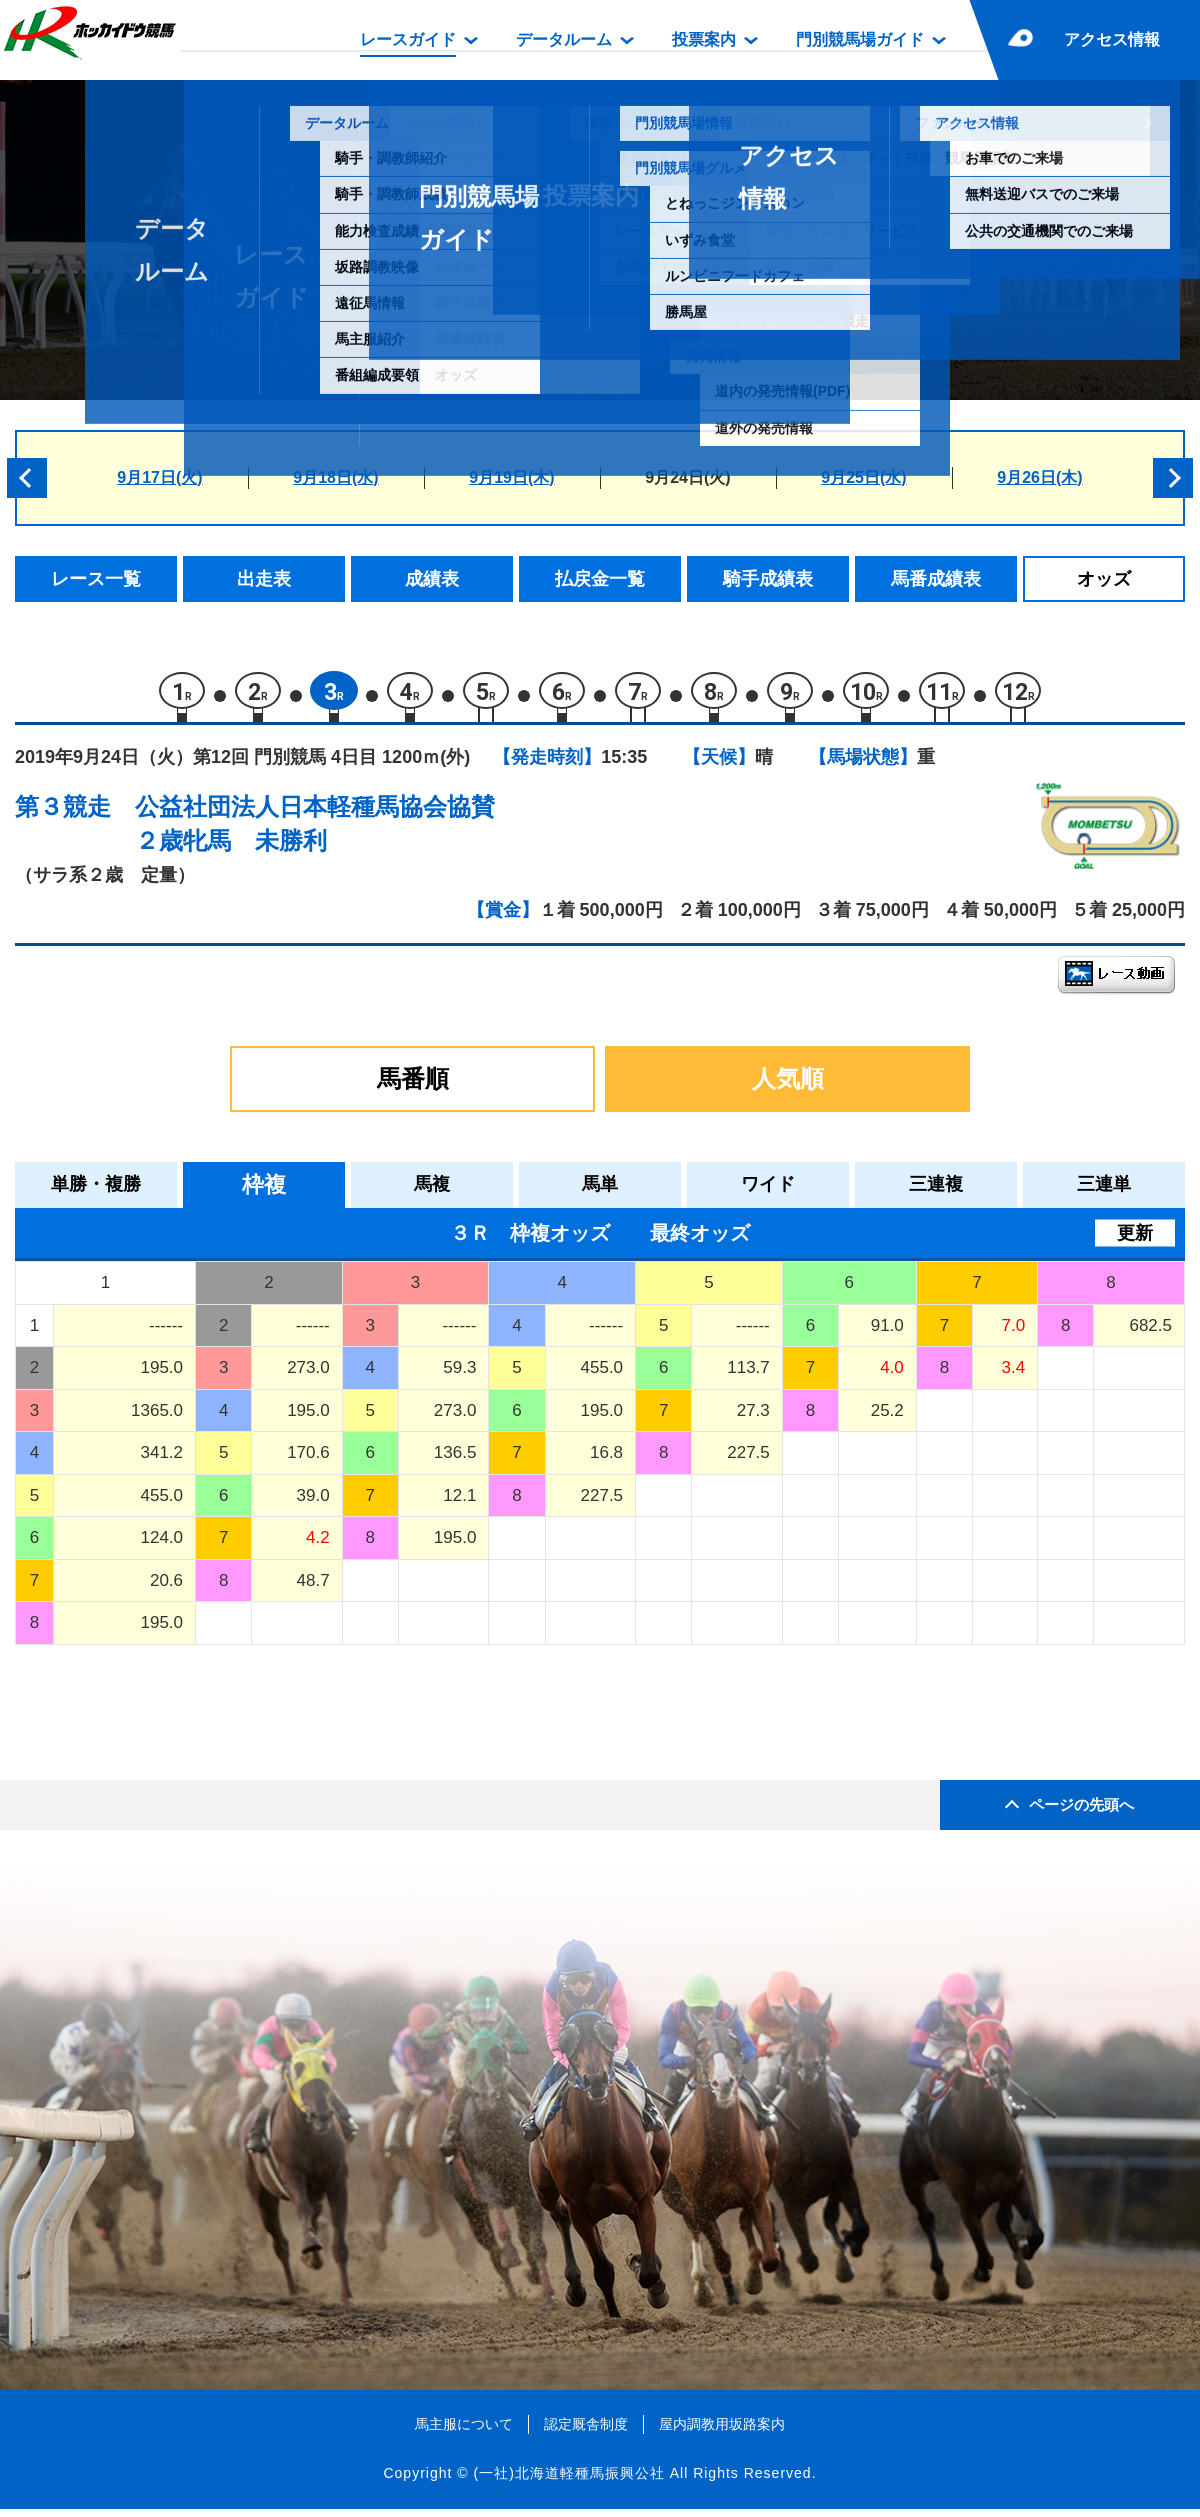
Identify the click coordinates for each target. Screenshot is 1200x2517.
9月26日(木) (1039, 477)
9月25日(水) (863, 477)
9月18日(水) (335, 477)
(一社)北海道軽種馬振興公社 (568, 2482)
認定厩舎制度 (586, 2432)
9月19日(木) (511, 477)
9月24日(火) (687, 477)
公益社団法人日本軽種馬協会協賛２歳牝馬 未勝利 (315, 832)
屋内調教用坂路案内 (722, 2432)
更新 (1135, 1241)
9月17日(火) (159, 477)
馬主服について (464, 2432)
